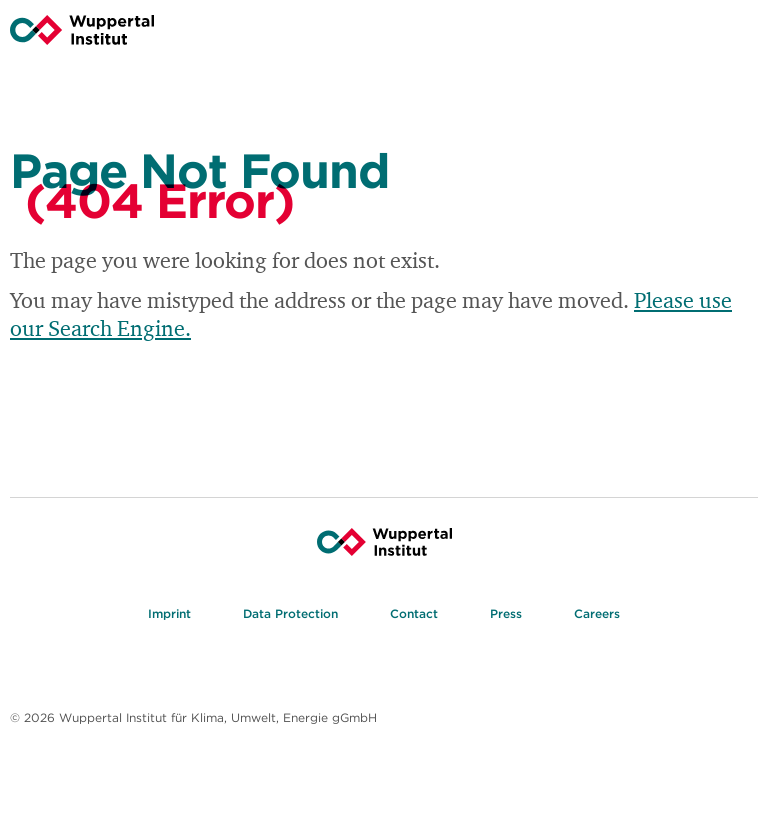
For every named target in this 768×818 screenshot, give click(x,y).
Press (506, 615)
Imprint (169, 615)
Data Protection (290, 615)
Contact (414, 615)
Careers (597, 615)
